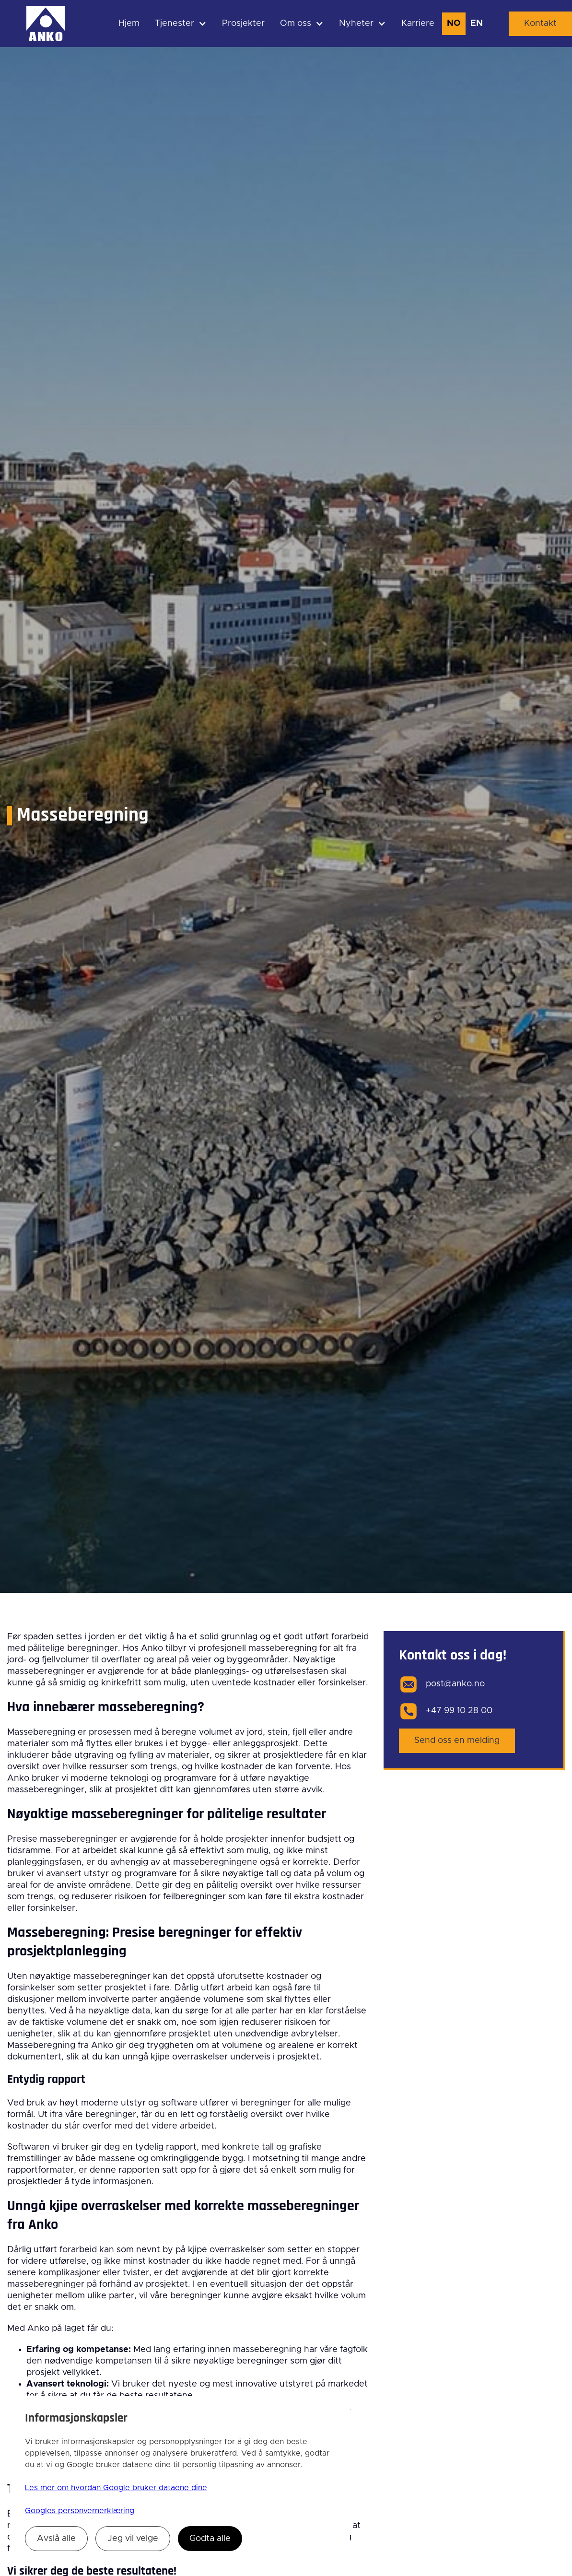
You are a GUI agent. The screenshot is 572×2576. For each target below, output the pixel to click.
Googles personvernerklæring (79, 2511)
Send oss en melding (457, 1740)
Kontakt (540, 23)
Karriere (417, 23)
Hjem (129, 23)
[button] (180, 23)
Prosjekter (243, 23)
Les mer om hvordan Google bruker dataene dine (116, 2488)
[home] (45, 23)
